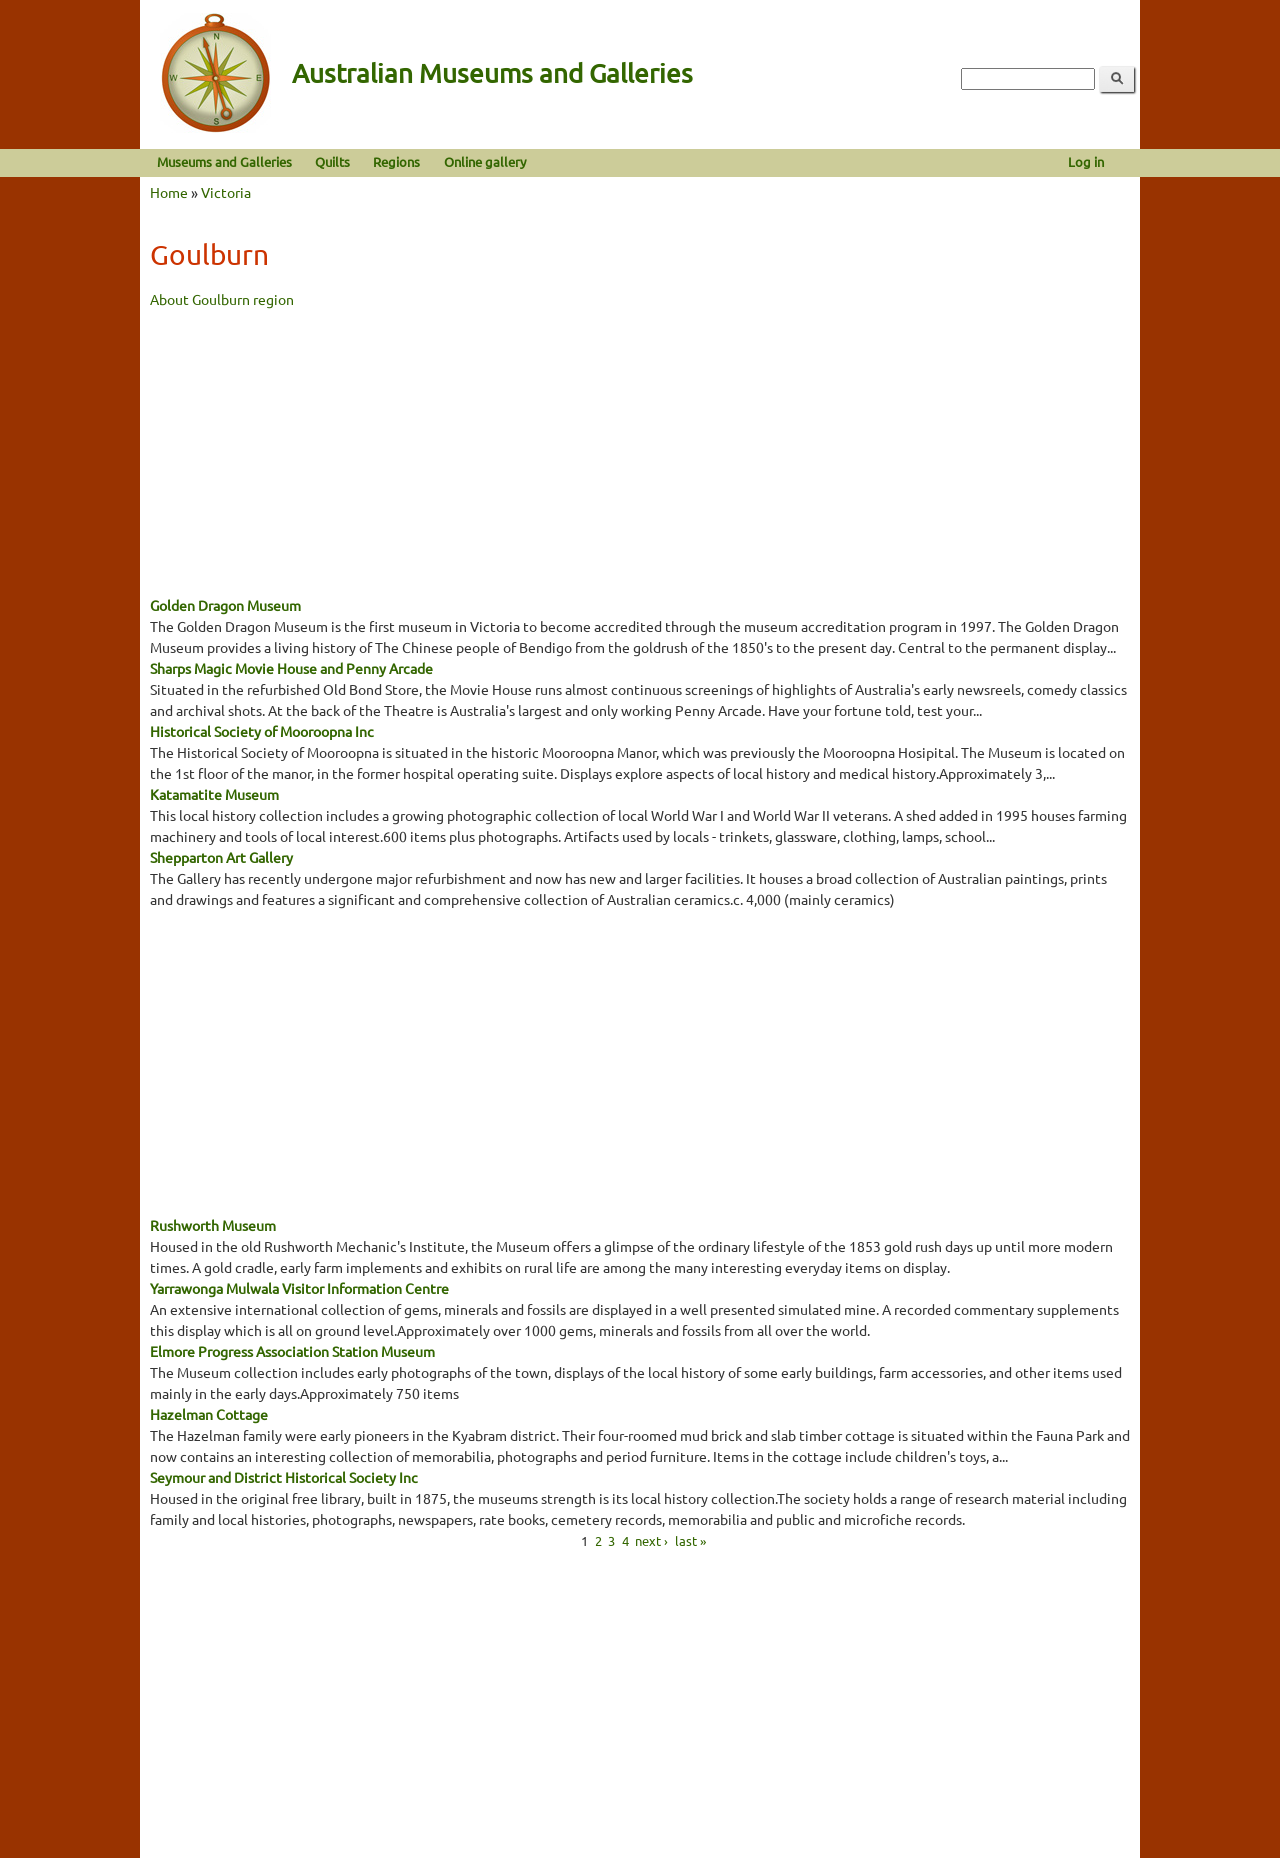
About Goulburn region (222, 299)
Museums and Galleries (224, 161)
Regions (396, 161)
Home (169, 192)
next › (651, 1539)
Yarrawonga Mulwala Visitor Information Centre (299, 1288)
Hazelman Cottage (209, 1414)
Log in (1086, 161)
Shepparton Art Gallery (221, 857)
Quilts (332, 161)
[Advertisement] (640, 450)
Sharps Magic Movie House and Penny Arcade (291, 668)
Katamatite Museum (214, 794)
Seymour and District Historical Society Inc (284, 1477)
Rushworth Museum (213, 1225)
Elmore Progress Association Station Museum (292, 1351)
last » (690, 1539)
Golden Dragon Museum (225, 605)
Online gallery (485, 161)
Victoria (226, 192)
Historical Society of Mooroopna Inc (262, 731)
